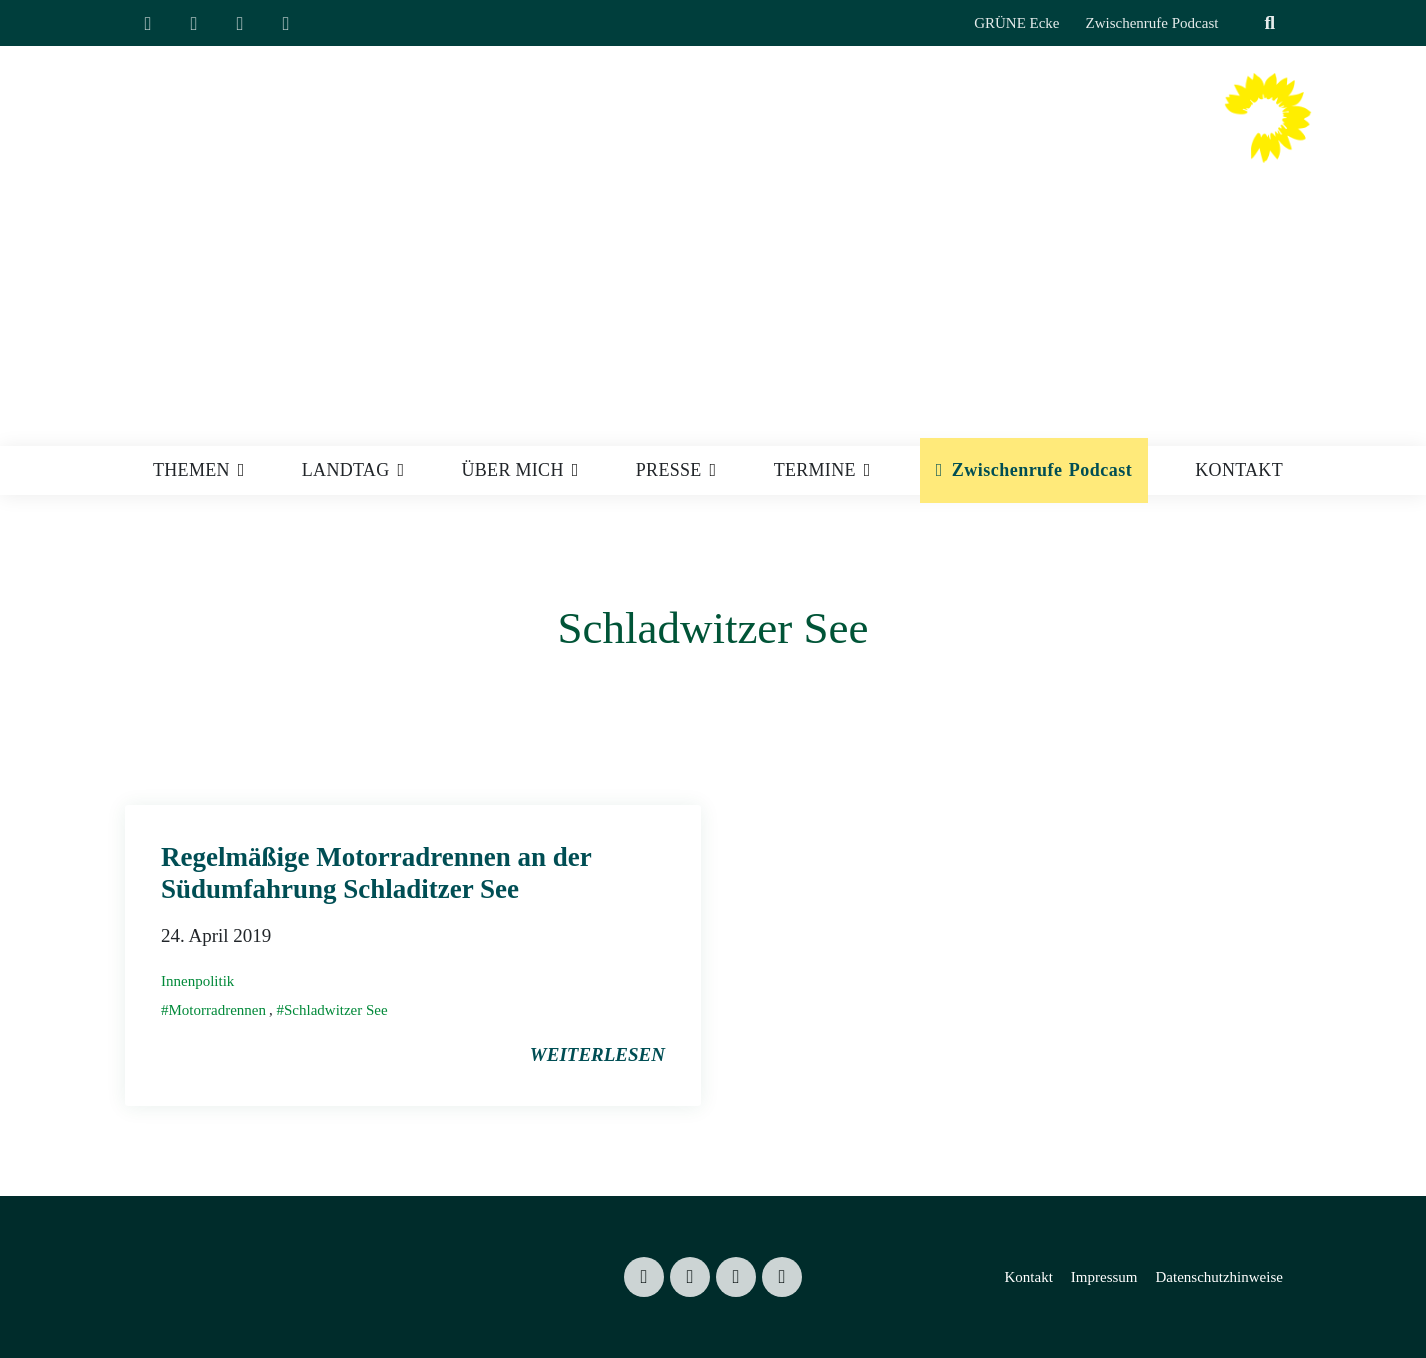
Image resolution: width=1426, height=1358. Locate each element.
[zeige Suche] (1269, 23)
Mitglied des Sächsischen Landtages (989, 175)
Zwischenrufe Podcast (1152, 23)
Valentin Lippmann (1023, 137)
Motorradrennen (217, 1010)
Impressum (1104, 1277)
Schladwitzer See (336, 1010)
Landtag (346, 470)
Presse (669, 470)
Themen (191, 470)
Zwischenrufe (1007, 470)
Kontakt (1239, 470)
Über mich (513, 470)
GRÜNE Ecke (1016, 23)
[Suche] (1245, 23)
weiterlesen (597, 1054)
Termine (815, 470)
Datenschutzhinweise (1218, 1277)
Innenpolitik (197, 981)
